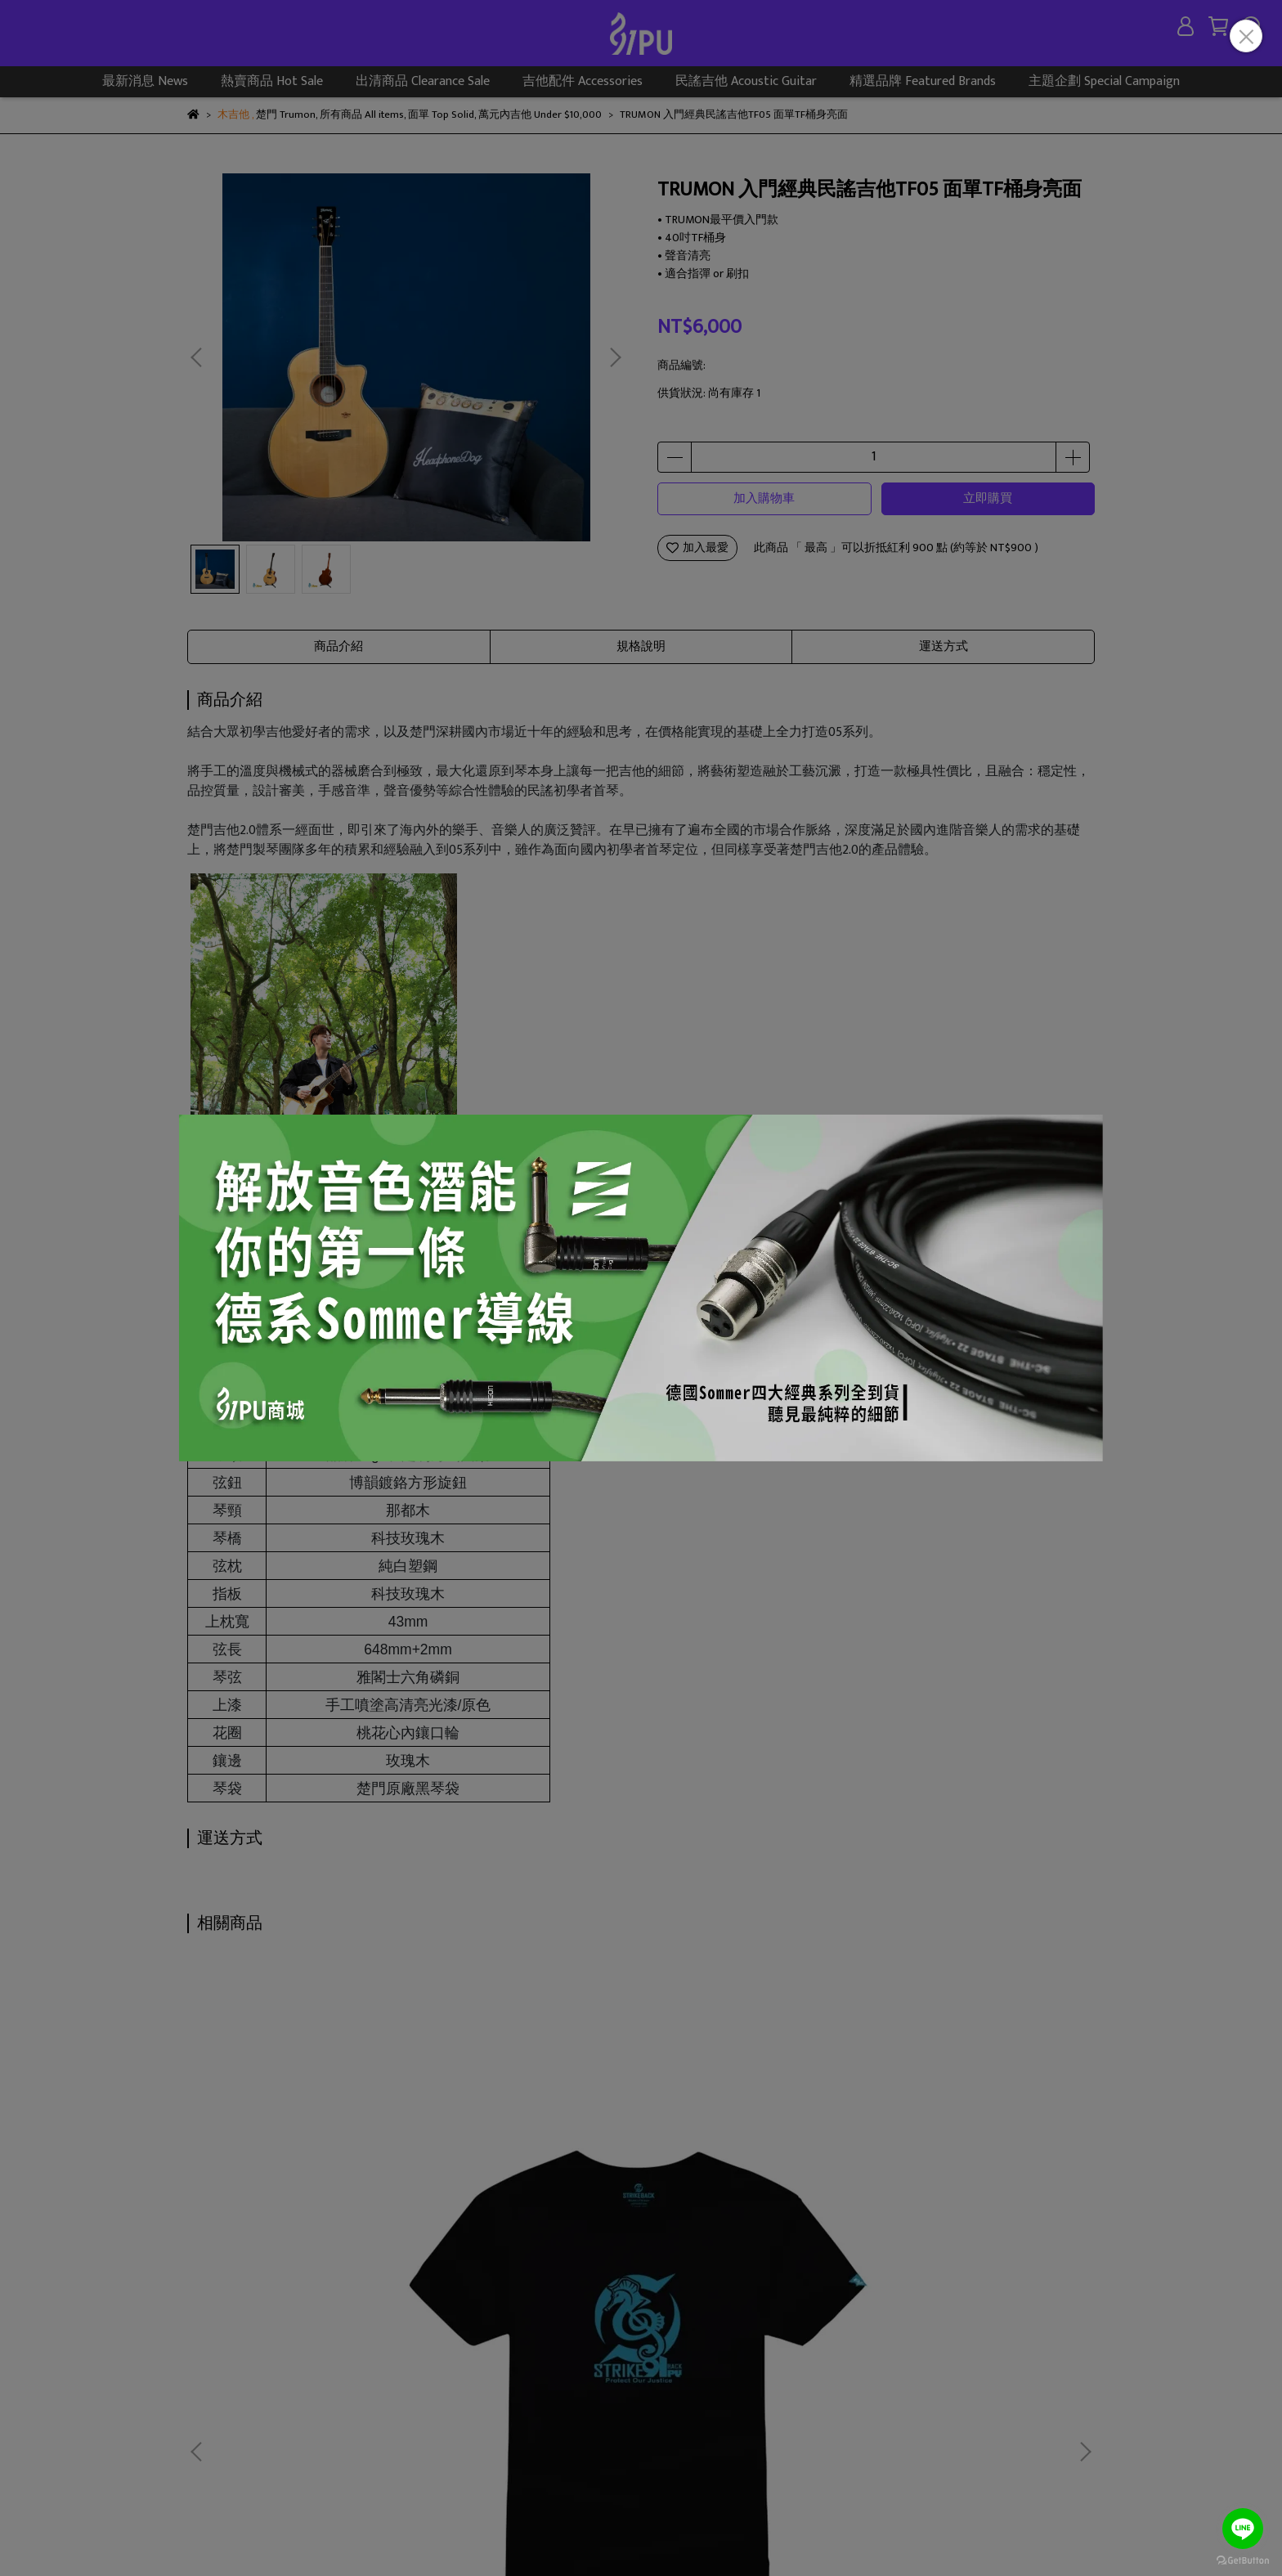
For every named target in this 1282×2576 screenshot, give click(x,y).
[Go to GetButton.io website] (1243, 2560)
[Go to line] (1242, 2528)
